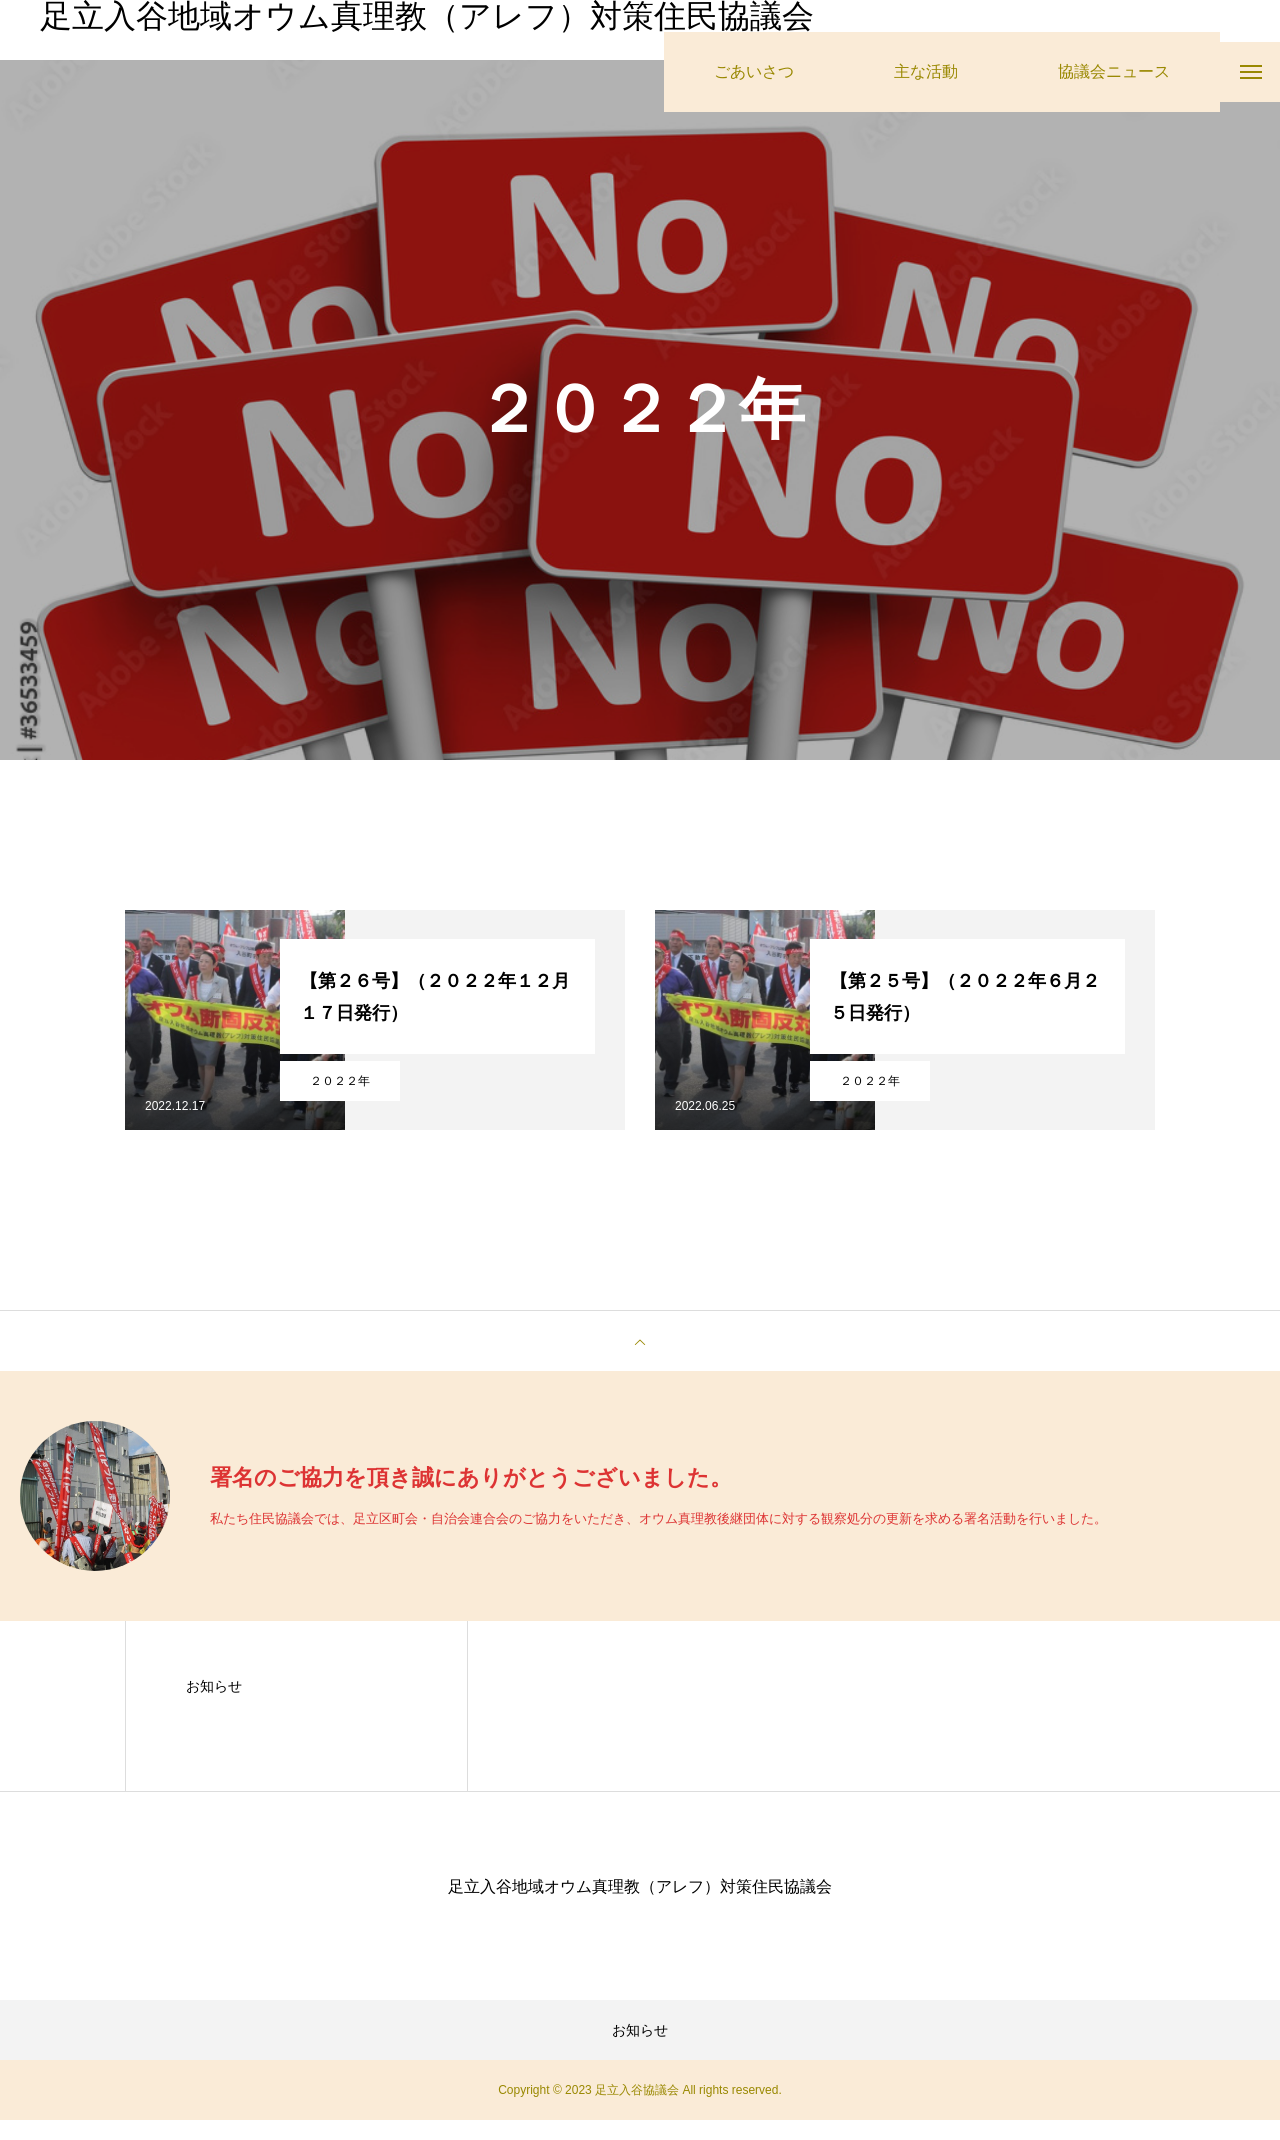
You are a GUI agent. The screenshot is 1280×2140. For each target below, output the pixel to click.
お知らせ (214, 1706)
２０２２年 (340, 1101)
